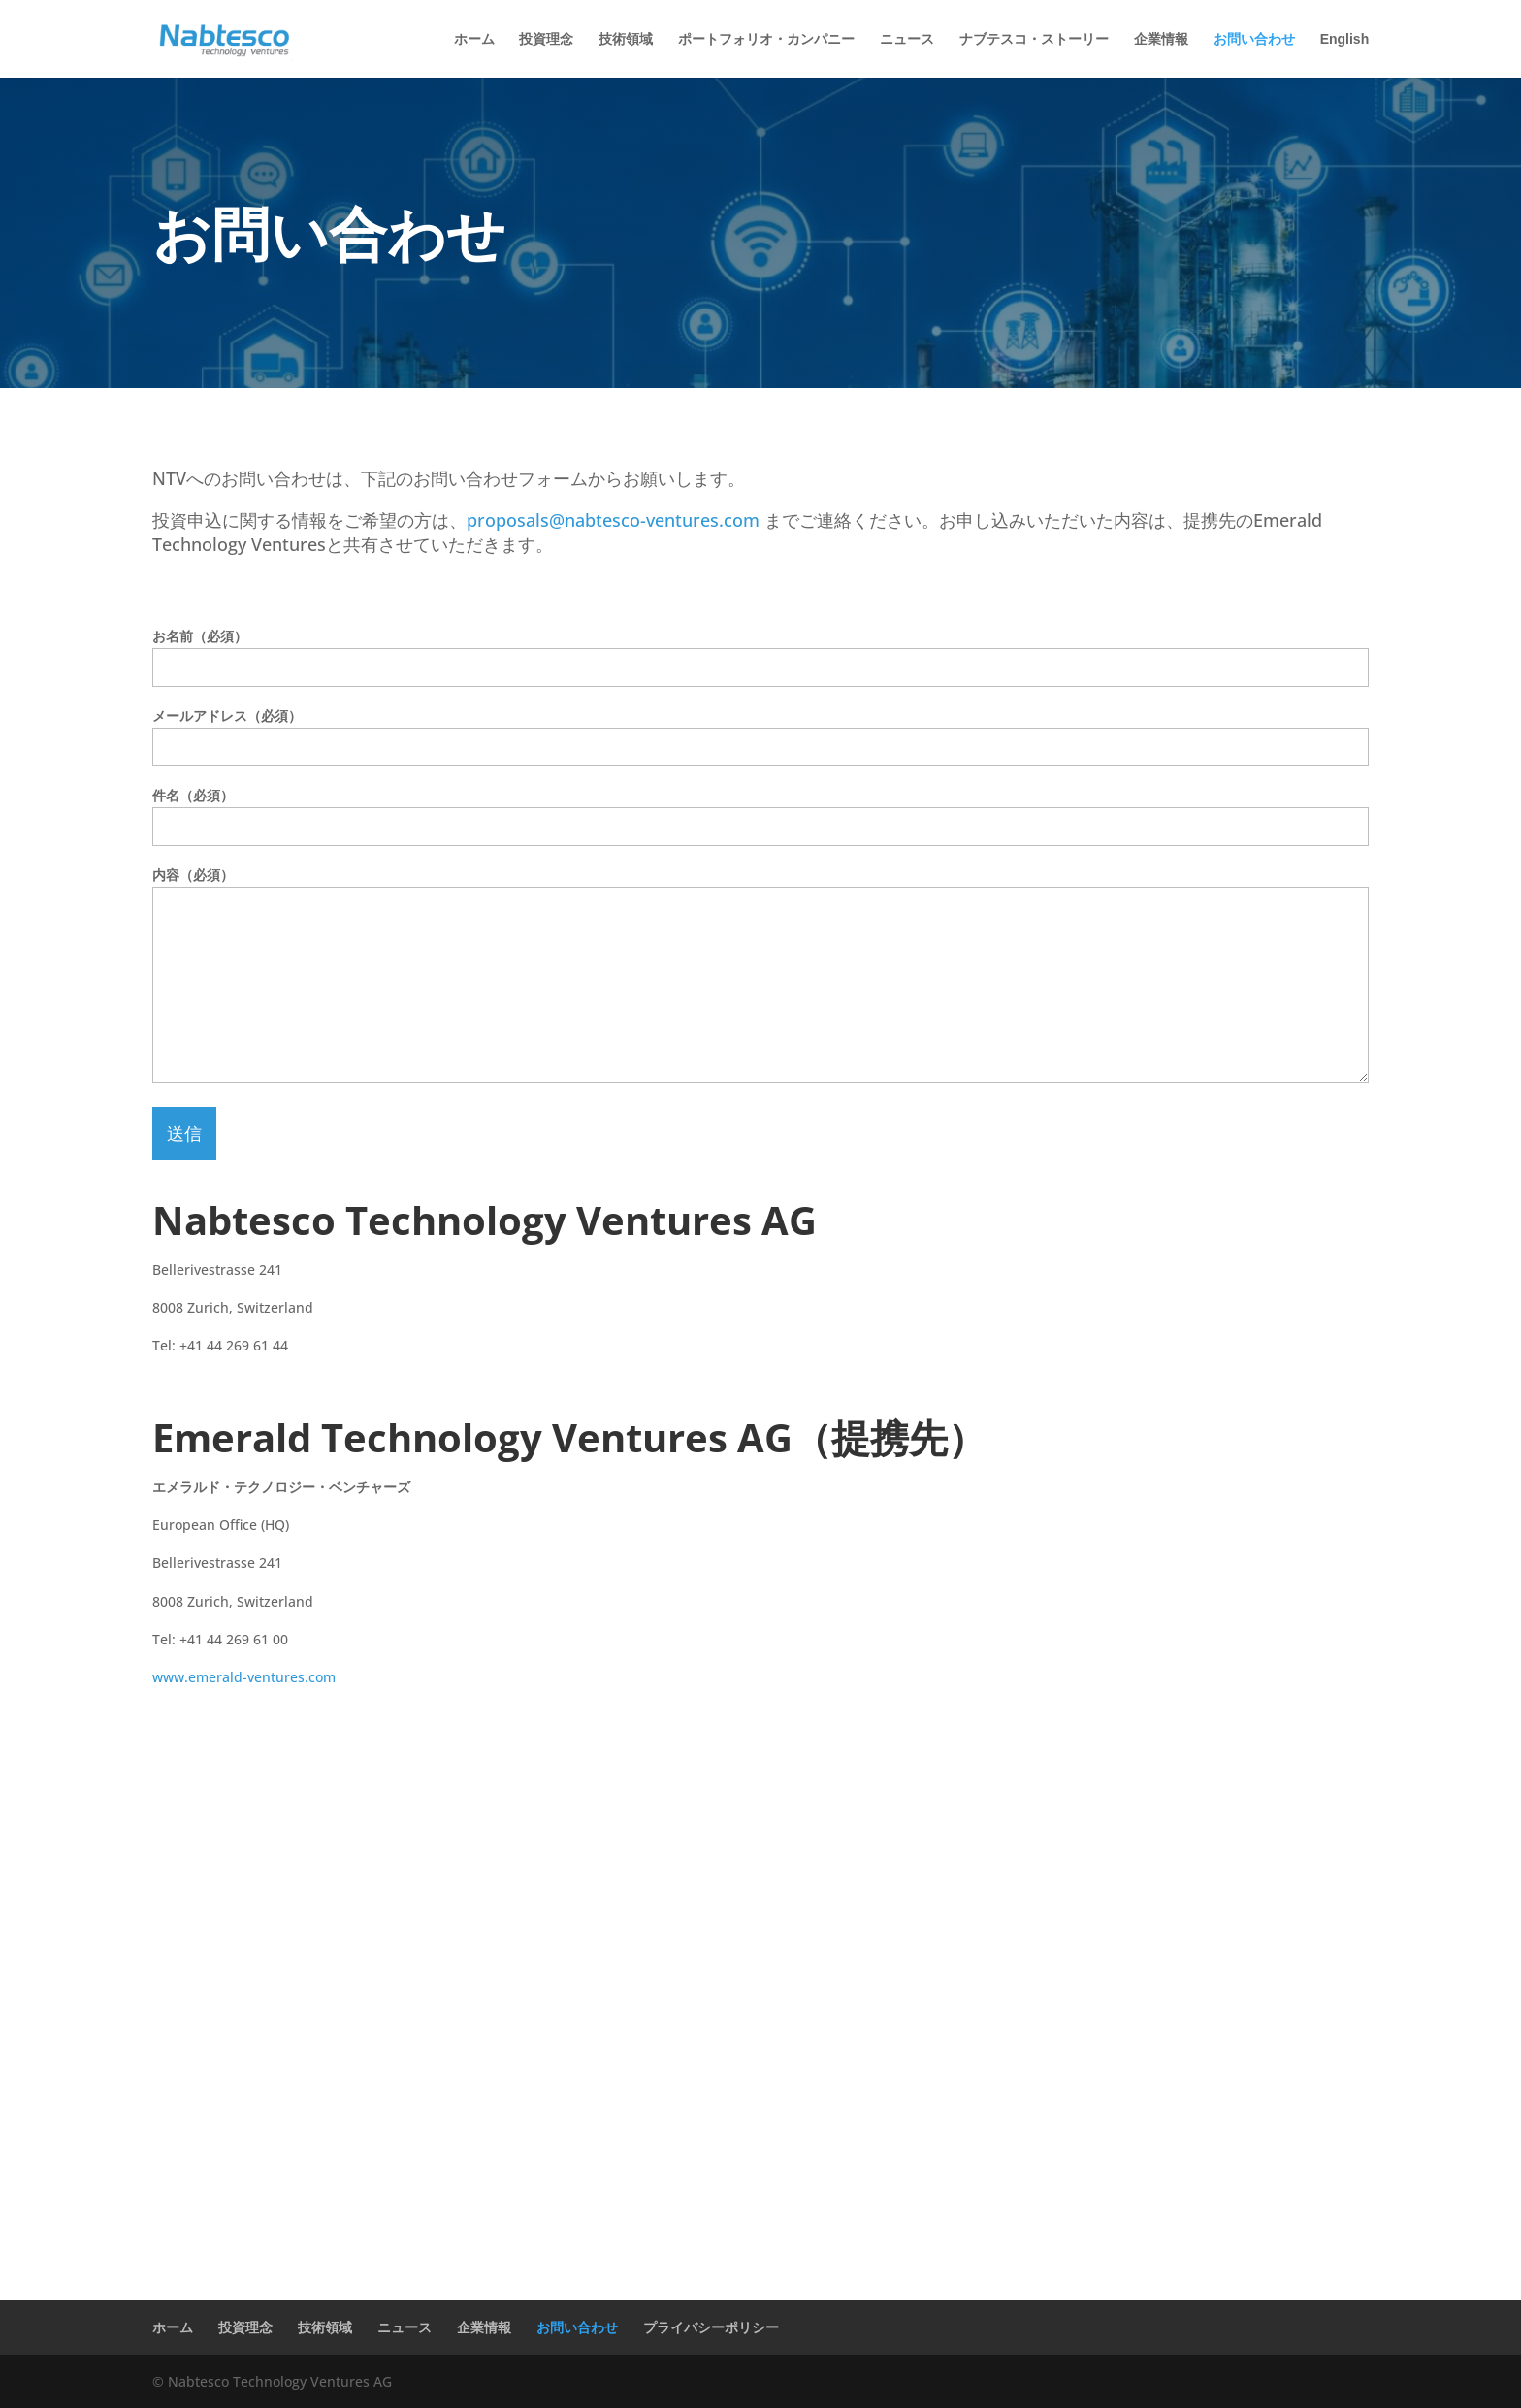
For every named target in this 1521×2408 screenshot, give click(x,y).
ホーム (474, 39)
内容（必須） (760, 976)
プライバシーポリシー (711, 2327)
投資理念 (546, 39)
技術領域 (626, 39)
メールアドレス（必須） (760, 731)
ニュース (907, 39)
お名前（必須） (760, 651)
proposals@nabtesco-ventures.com (613, 520)
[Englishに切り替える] (1345, 55)
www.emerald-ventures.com (244, 1677)
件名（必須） (760, 810)
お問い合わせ (1254, 39)
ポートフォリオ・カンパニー (766, 39)
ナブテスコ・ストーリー (1034, 39)
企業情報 (1161, 39)
